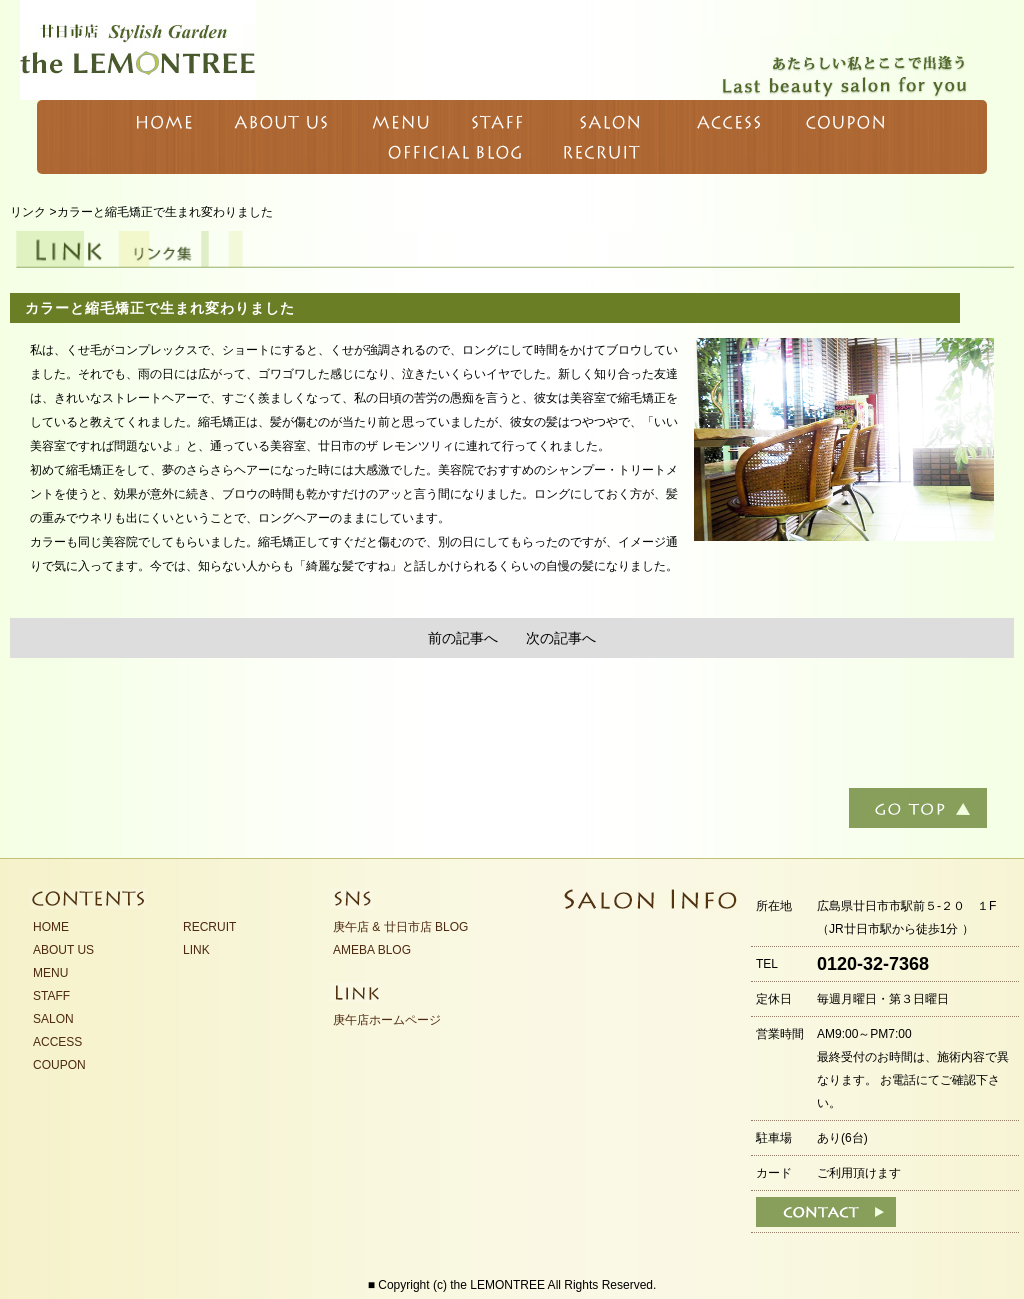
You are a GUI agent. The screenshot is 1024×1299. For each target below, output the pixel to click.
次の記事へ (561, 638)
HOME (51, 927)
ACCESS (57, 1042)
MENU (50, 973)
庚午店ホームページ (387, 1020)
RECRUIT (209, 927)
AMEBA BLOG (372, 950)
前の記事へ (463, 638)
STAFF (51, 996)
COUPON (59, 1065)
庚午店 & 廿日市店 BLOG (400, 927)
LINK (196, 950)
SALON (53, 1019)
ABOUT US (63, 950)
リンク (28, 212)
